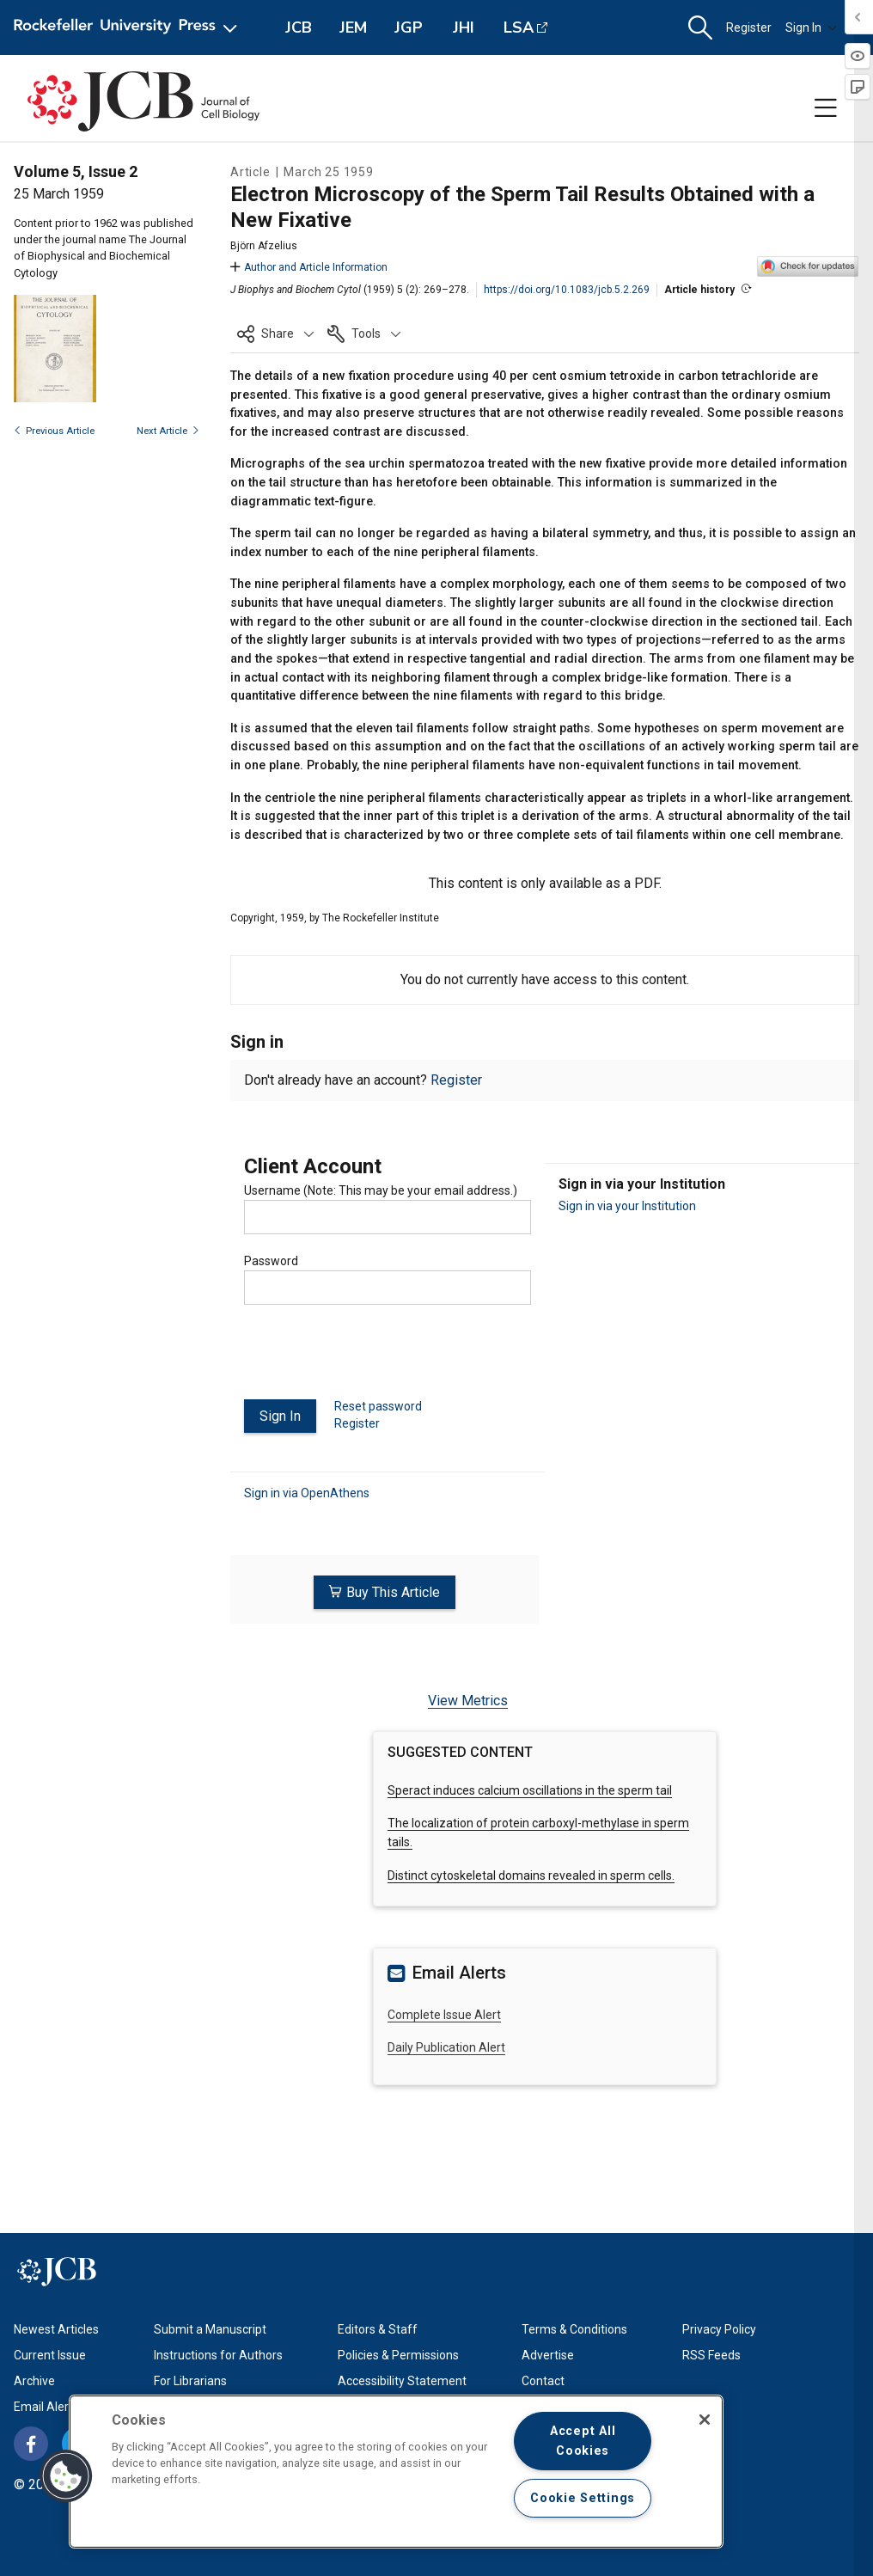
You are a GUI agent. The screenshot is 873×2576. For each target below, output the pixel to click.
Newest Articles (56, 2328)
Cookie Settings (582, 2498)
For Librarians (190, 2380)
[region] (396, 2471)
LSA (519, 27)
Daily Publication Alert (446, 2046)
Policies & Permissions (398, 2354)
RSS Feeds (711, 2354)
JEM (353, 27)
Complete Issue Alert (444, 2013)
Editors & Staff (378, 2328)
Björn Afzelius (263, 246)
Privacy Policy (719, 2328)
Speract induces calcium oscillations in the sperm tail (530, 1789)
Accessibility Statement (402, 2380)
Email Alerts (46, 2406)
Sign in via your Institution (627, 1206)
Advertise (548, 2354)
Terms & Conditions (574, 2328)
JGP (408, 27)
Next (168, 431)
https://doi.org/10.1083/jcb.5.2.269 (567, 290)
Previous (54, 431)
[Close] (704, 2419)
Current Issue (50, 2354)
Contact (543, 2380)
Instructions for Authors (218, 2354)
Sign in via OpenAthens (306, 1492)
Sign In (811, 27)
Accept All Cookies (582, 2441)
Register (749, 27)
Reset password (378, 1406)
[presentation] (374, 1358)
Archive (34, 2380)
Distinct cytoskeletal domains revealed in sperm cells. (531, 1875)
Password (271, 1261)
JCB (298, 27)
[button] (700, 27)
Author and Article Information (309, 267)
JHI (463, 27)
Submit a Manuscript (210, 2328)
